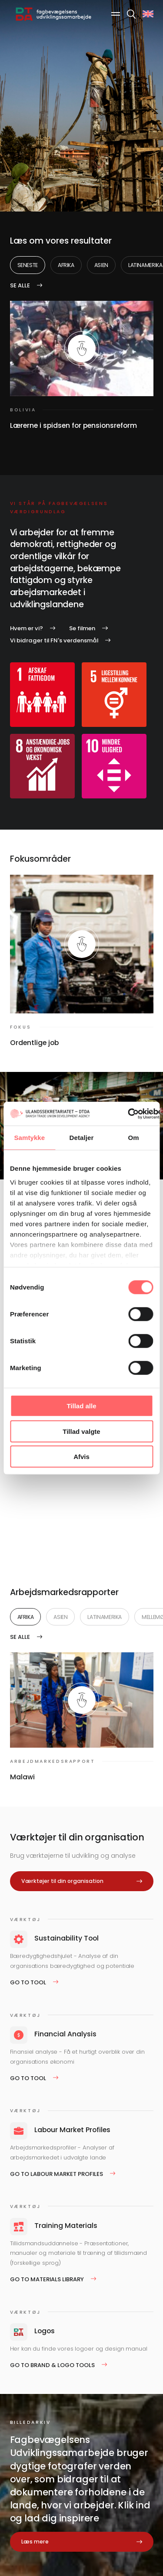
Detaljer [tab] (82, 1137)
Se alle (20, 285)
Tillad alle (81, 1406)
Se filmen (82, 628)
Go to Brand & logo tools (52, 2365)
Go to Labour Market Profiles (56, 2174)
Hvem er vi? (26, 628)
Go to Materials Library (47, 2279)
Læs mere (35, 2541)
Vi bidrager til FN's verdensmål (54, 640)
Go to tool (28, 1982)
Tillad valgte (81, 1431)
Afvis (81, 1456)
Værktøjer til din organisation (62, 1881)
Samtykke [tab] (29, 1137)
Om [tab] (133, 1137)
